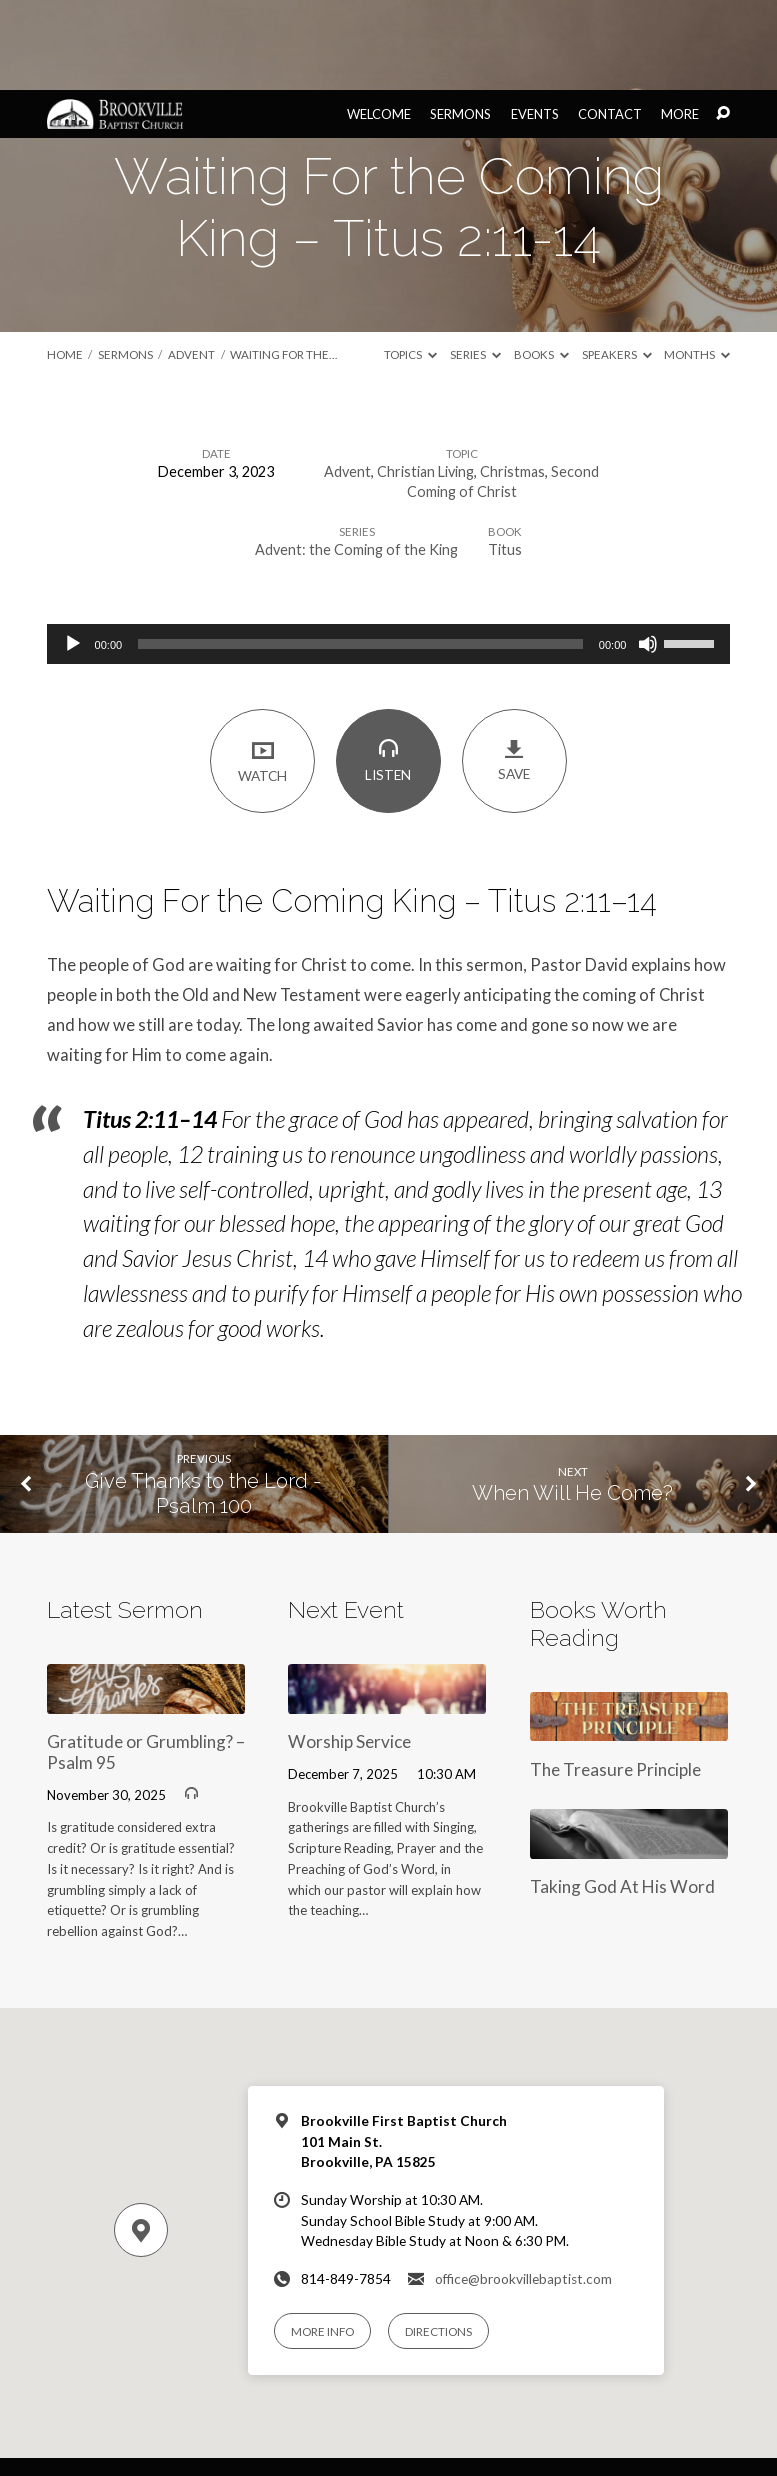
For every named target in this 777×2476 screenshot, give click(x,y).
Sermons (460, 24)
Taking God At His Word (622, 1796)
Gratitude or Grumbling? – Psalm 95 (146, 1662)
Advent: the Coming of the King (356, 459)
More (680, 24)
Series (475, 264)
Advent (191, 264)
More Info (322, 2241)
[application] (389, 554)
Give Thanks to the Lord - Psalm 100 (203, 1403)
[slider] (360, 554)
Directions (438, 2241)
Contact (610, 24)
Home (65, 264)
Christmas (512, 381)
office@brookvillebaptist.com (523, 2189)
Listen (388, 670)
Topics (410, 264)
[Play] (73, 554)
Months (697, 264)
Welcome (379, 24)
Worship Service (349, 1651)
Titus (505, 459)
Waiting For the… (283, 264)
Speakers (617, 264)
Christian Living (425, 381)
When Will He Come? (572, 1403)
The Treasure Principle (615, 1679)
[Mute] (648, 554)
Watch (262, 670)
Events (535, 24)
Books (541, 264)
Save (514, 671)
